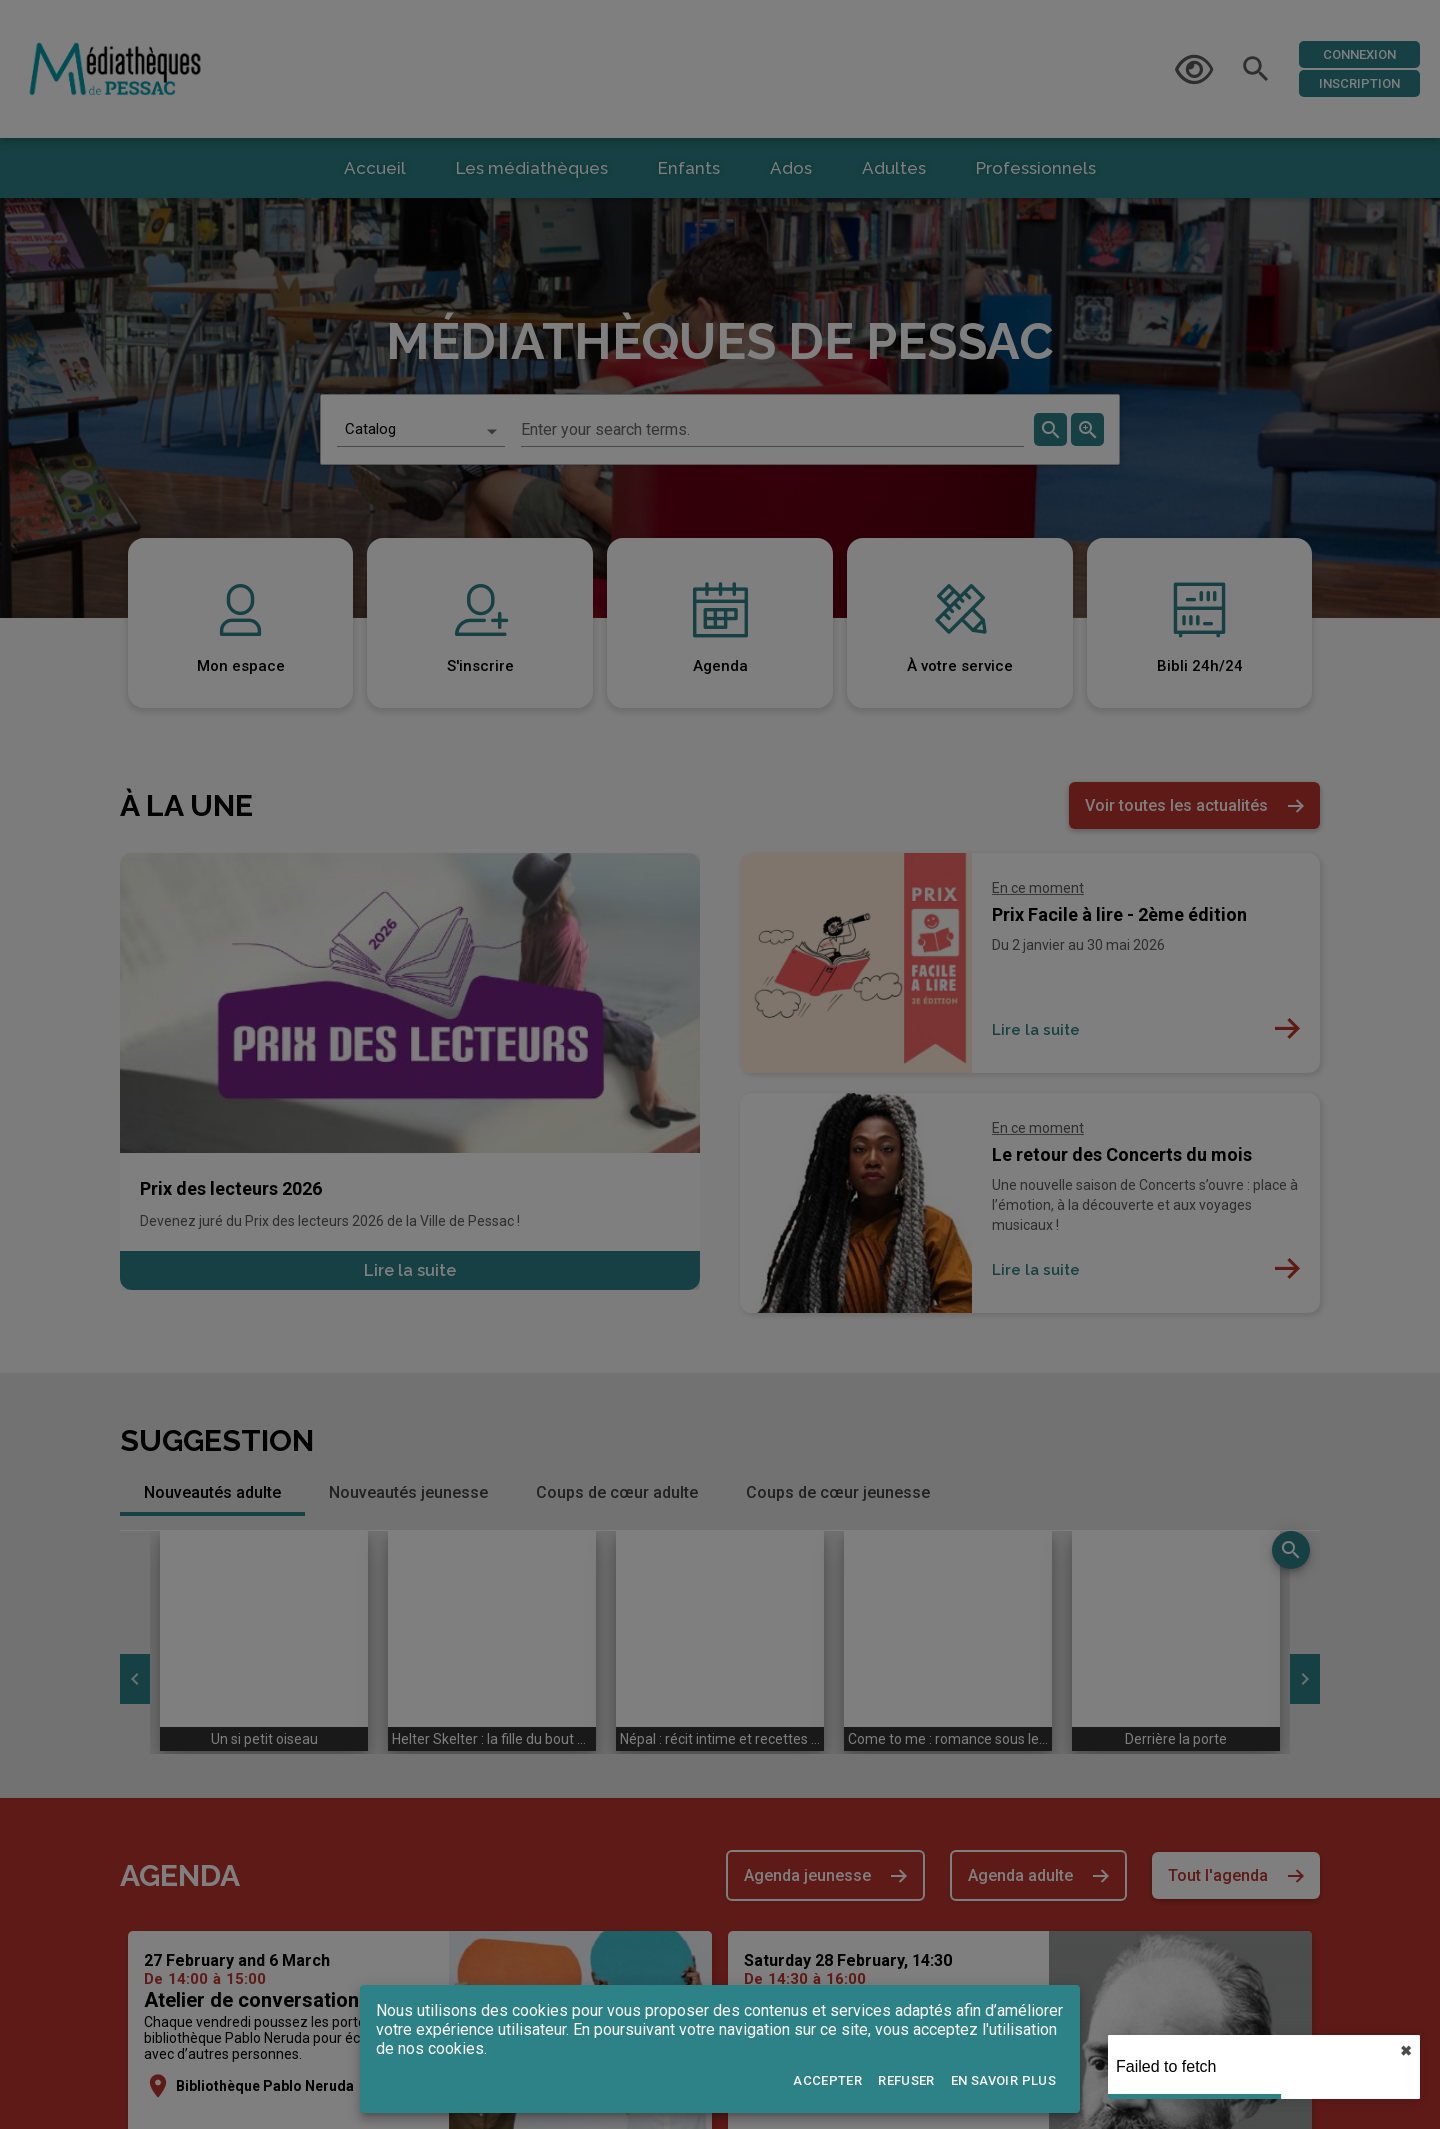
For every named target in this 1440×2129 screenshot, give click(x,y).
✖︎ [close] (1406, 2051)
